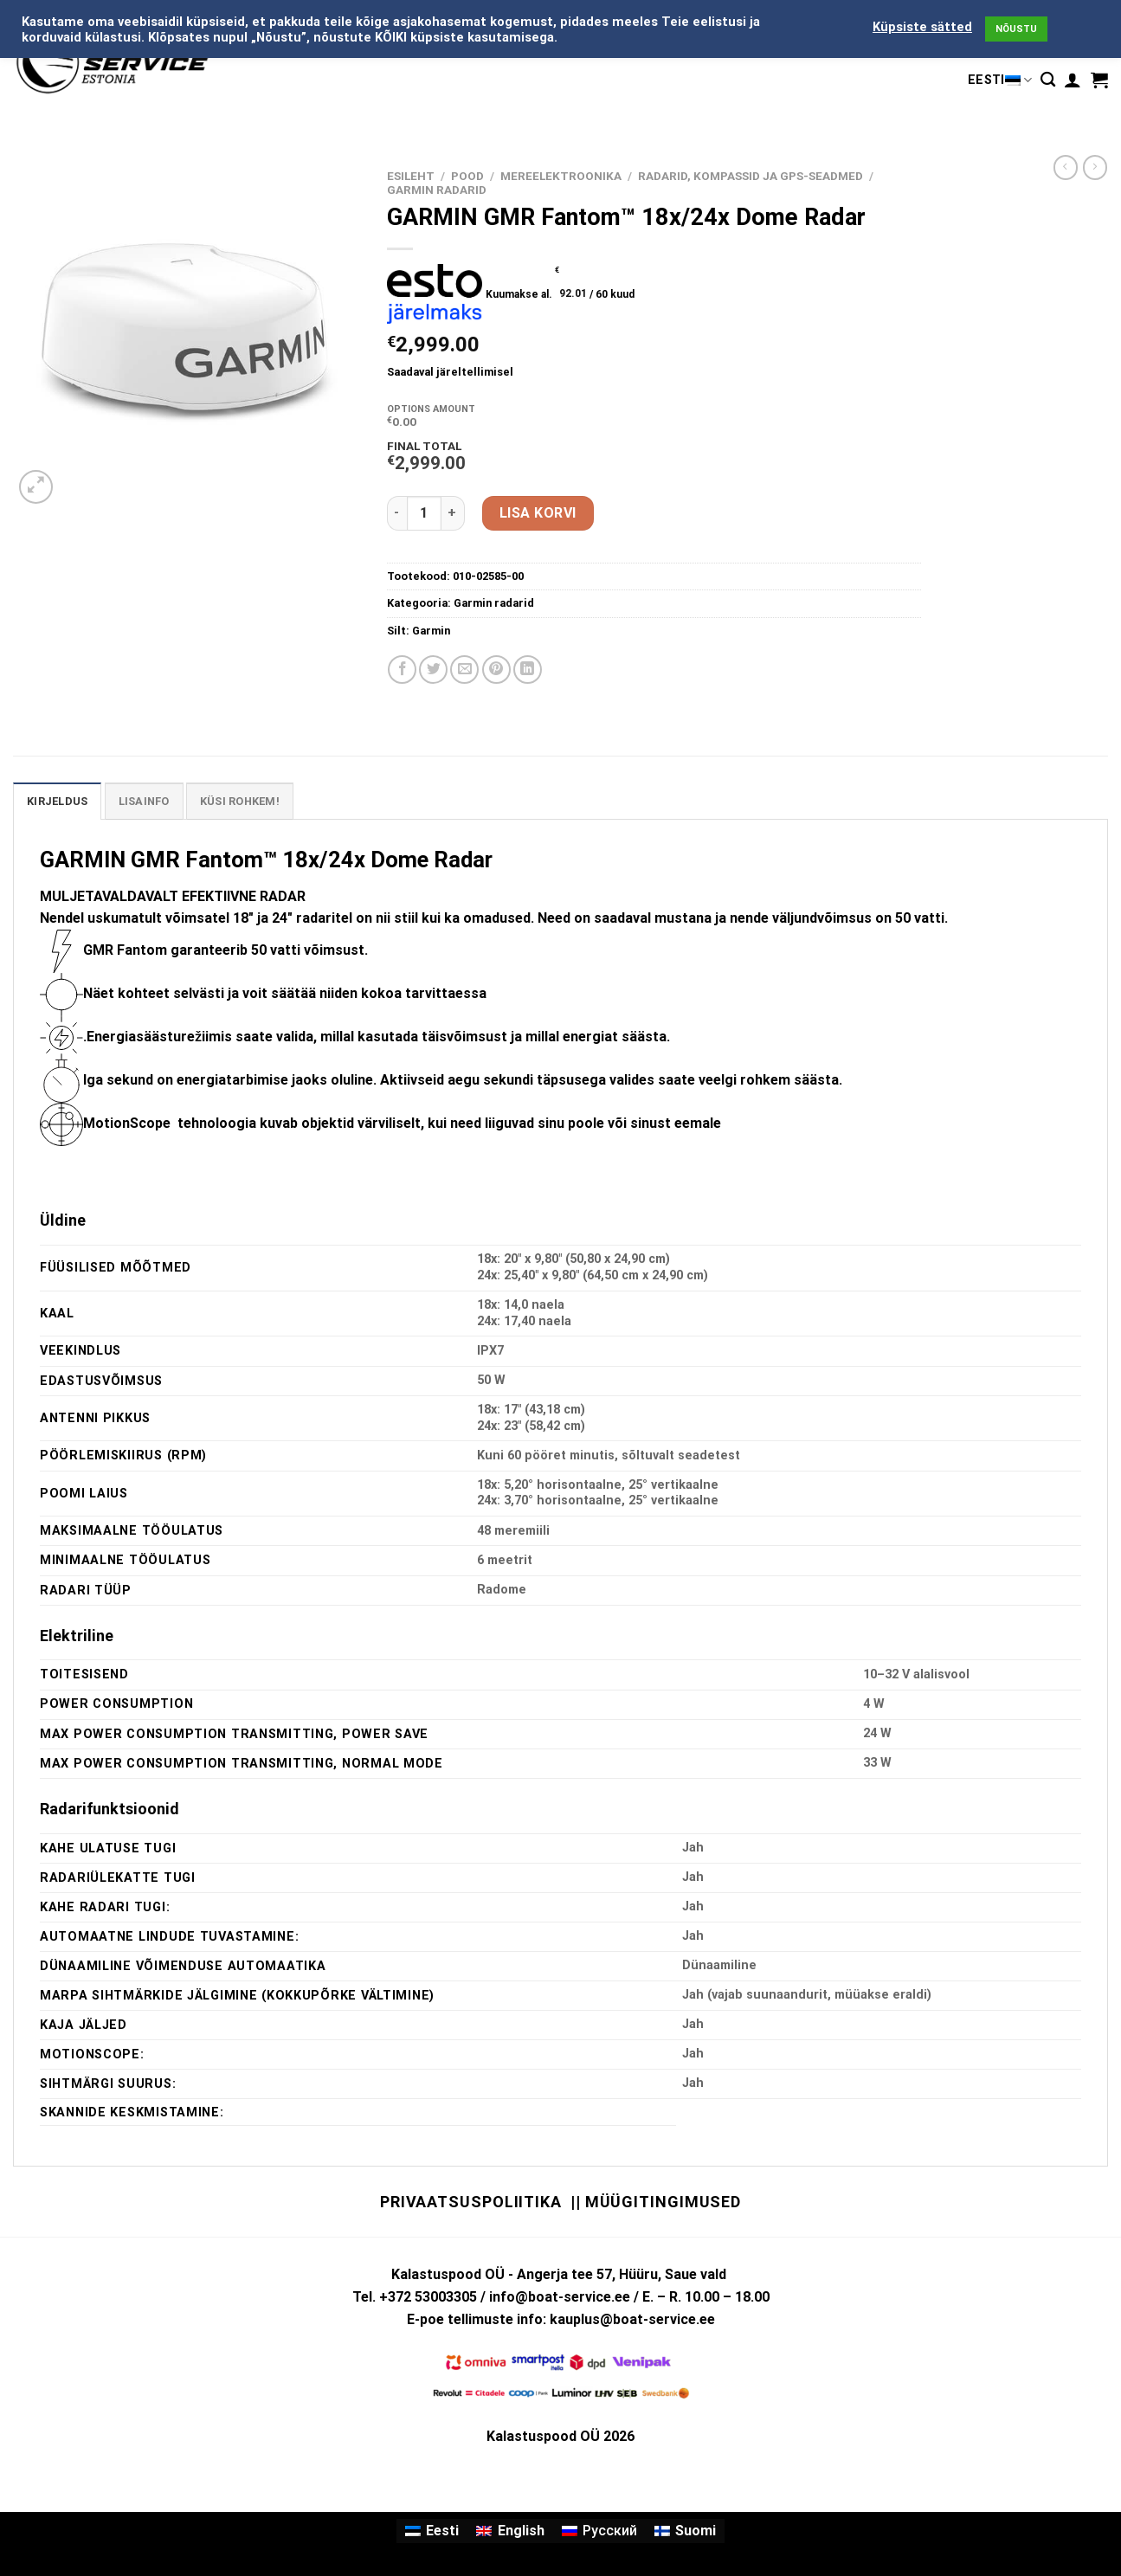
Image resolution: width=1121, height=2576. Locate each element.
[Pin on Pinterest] (496, 669)
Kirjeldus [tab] (57, 801)
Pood (467, 176)
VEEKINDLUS (80, 1350)
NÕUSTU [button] (1016, 29)
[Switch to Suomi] (685, 2531)
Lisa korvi (538, 513)
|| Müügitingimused (655, 2202)
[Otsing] (1047, 80)
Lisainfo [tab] (144, 801)
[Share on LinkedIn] (527, 669)
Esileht (411, 176)
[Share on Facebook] (402, 669)
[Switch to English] (509, 2531)
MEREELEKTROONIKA (561, 176)
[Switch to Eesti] (431, 2531)
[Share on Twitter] (433, 669)
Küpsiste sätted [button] (922, 27)
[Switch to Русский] (599, 2531)
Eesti (1000, 80)
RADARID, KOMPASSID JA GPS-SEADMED (750, 176)
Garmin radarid (436, 189)
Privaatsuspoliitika (471, 2202)
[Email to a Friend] (464, 669)
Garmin (431, 630)
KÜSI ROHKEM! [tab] (240, 801)
